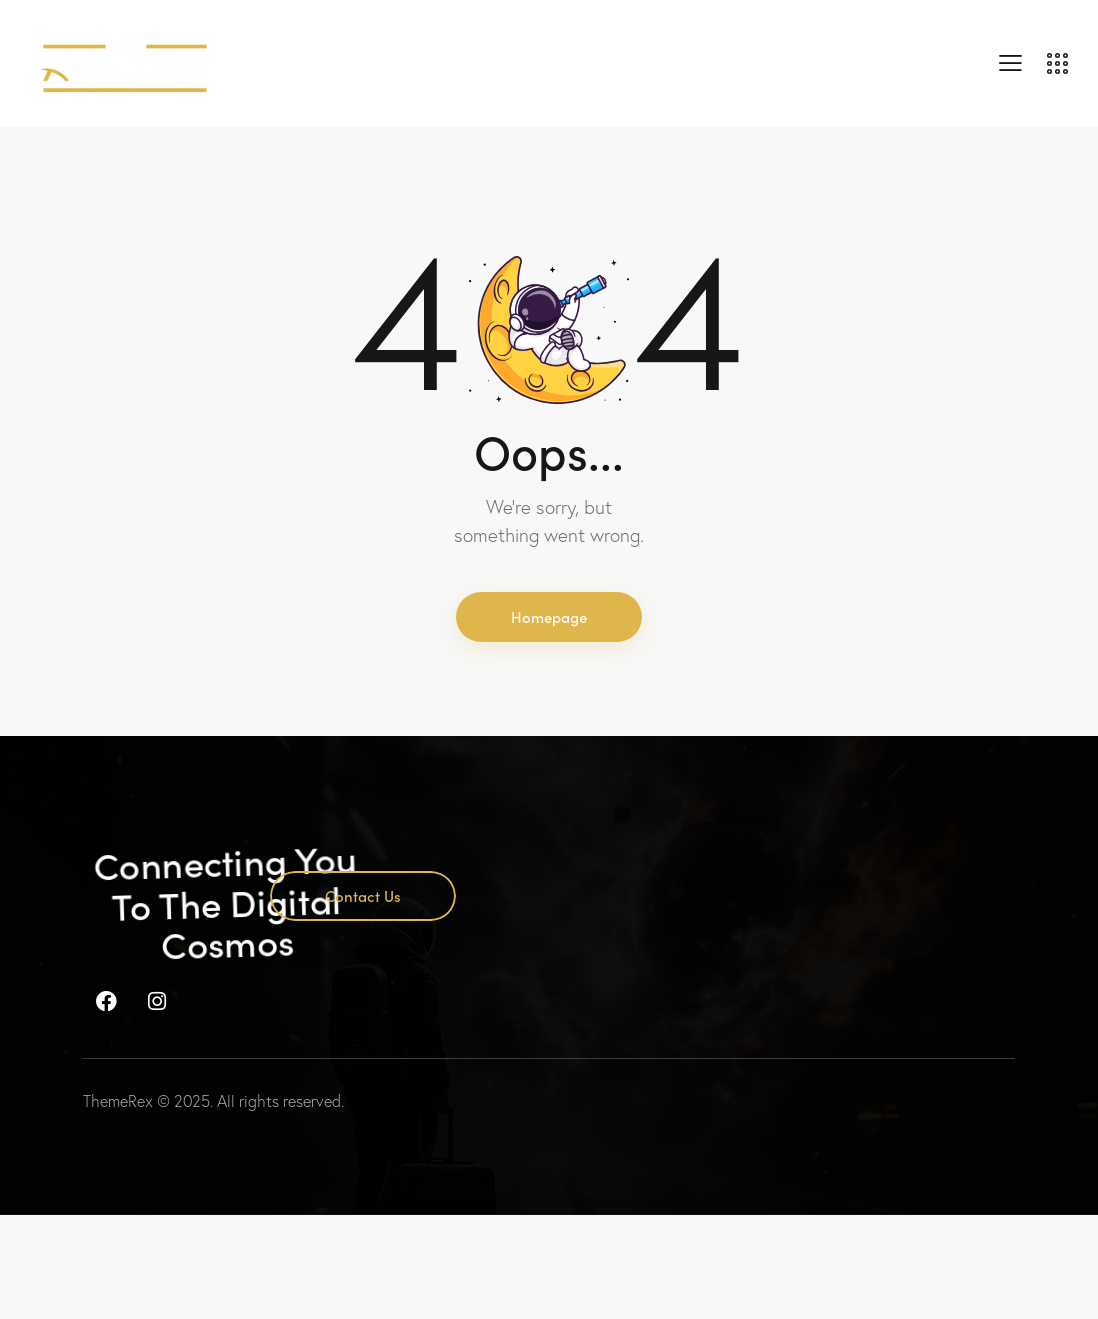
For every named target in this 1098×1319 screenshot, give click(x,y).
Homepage (549, 616)
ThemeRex (118, 1101)
